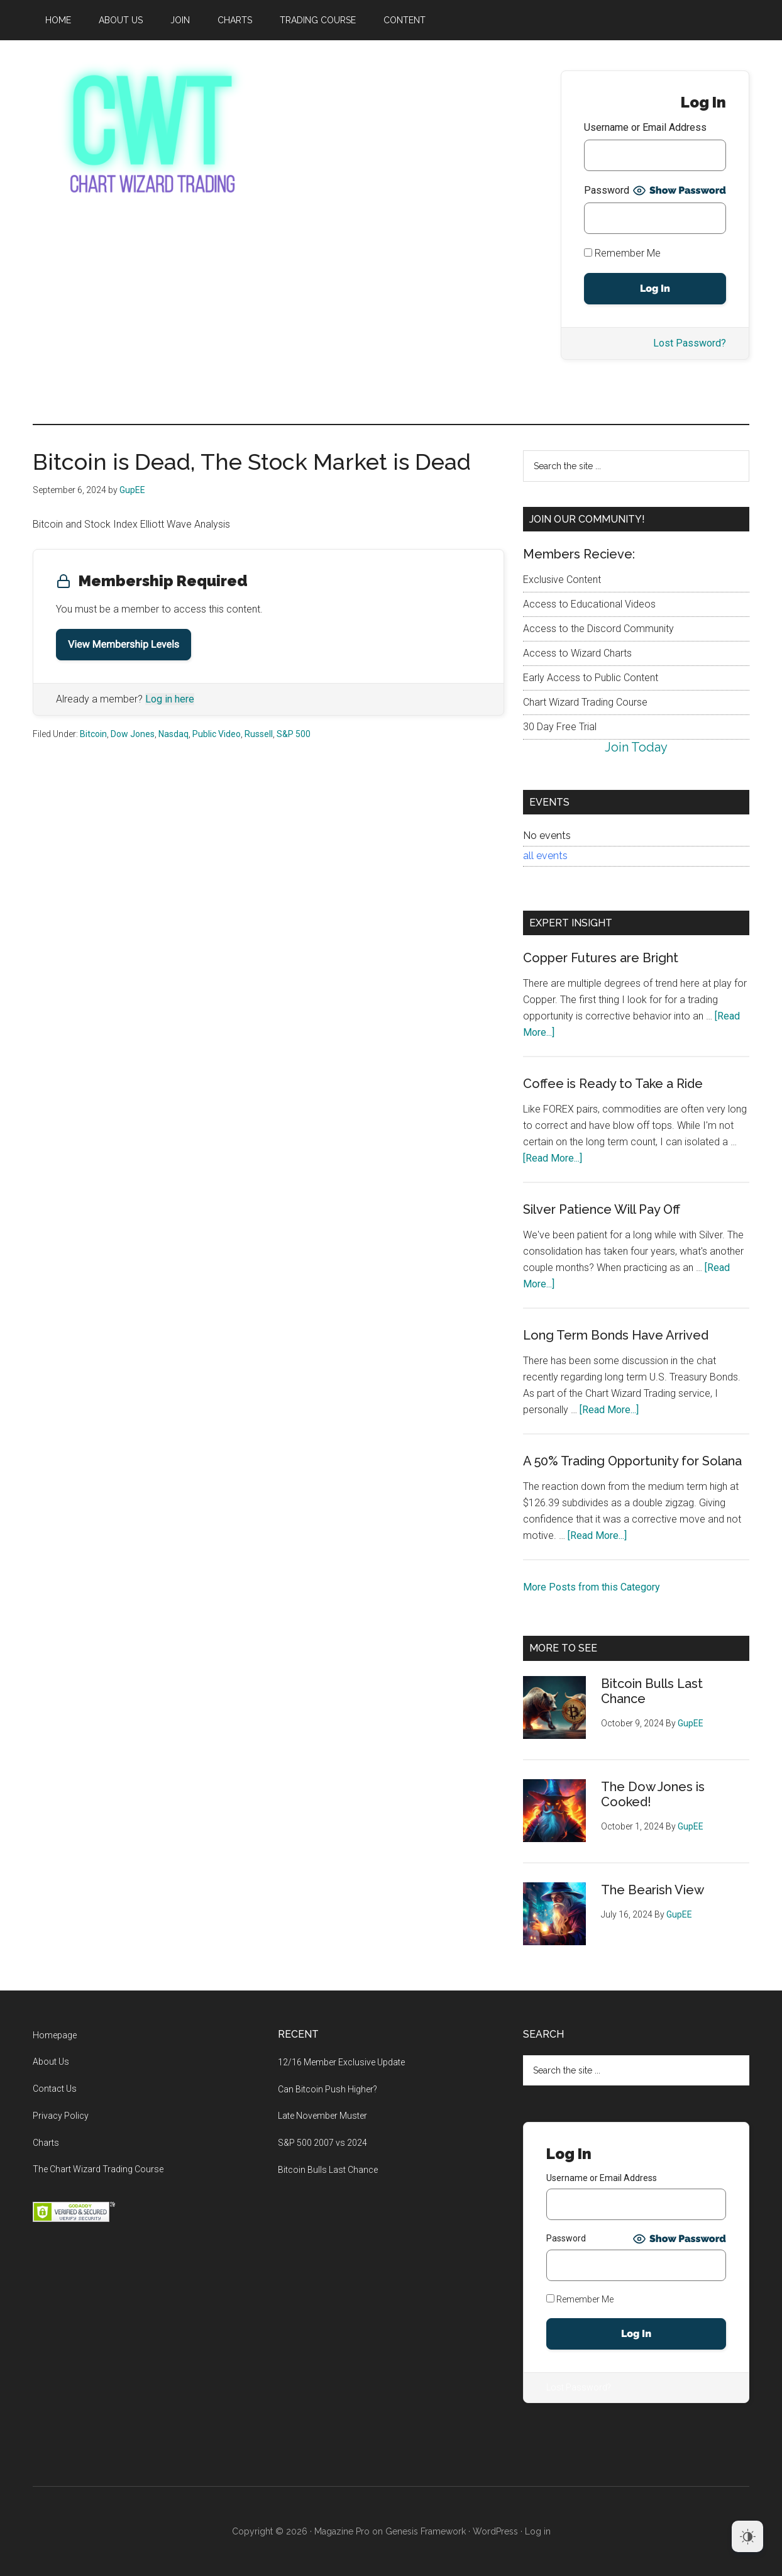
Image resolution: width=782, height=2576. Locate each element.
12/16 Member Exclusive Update (341, 2062)
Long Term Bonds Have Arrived (615, 1335)
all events (545, 856)
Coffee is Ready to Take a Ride (613, 1083)
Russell (259, 734)
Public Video (216, 734)
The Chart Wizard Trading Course (98, 2169)
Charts (46, 2143)
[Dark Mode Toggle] (747, 2536)
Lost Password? (689, 343)
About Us (51, 2062)
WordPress (495, 2531)
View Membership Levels (123, 644)
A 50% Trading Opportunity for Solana (632, 1460)
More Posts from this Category (591, 1587)
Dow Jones (133, 734)
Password (606, 190)
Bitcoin (93, 734)
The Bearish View (652, 1889)
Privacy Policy (61, 2116)
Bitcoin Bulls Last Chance (328, 2170)
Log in (538, 2531)
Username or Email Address (645, 127)
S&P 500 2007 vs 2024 (322, 2143)
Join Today (636, 747)
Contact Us (55, 2089)
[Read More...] (552, 1158)
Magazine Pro (342, 2531)
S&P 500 (294, 734)
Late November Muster (322, 2116)
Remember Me (622, 253)
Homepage (55, 2035)
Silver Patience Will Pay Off (601, 1209)
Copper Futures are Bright (600, 957)
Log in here (169, 699)
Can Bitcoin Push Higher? (327, 2089)
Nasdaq (173, 734)
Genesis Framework (425, 2531)
